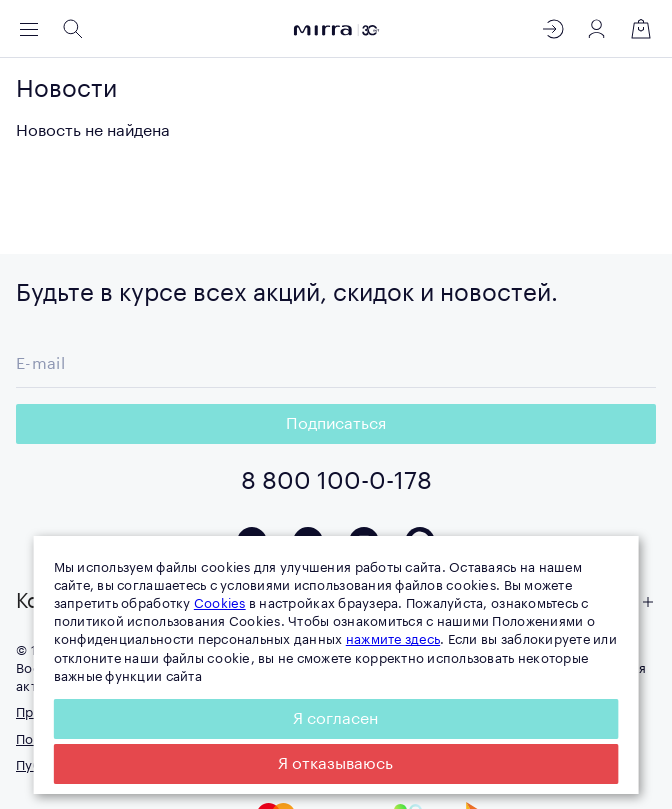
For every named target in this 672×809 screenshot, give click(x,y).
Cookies (220, 603)
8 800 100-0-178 (336, 481)
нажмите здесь (393, 639)
